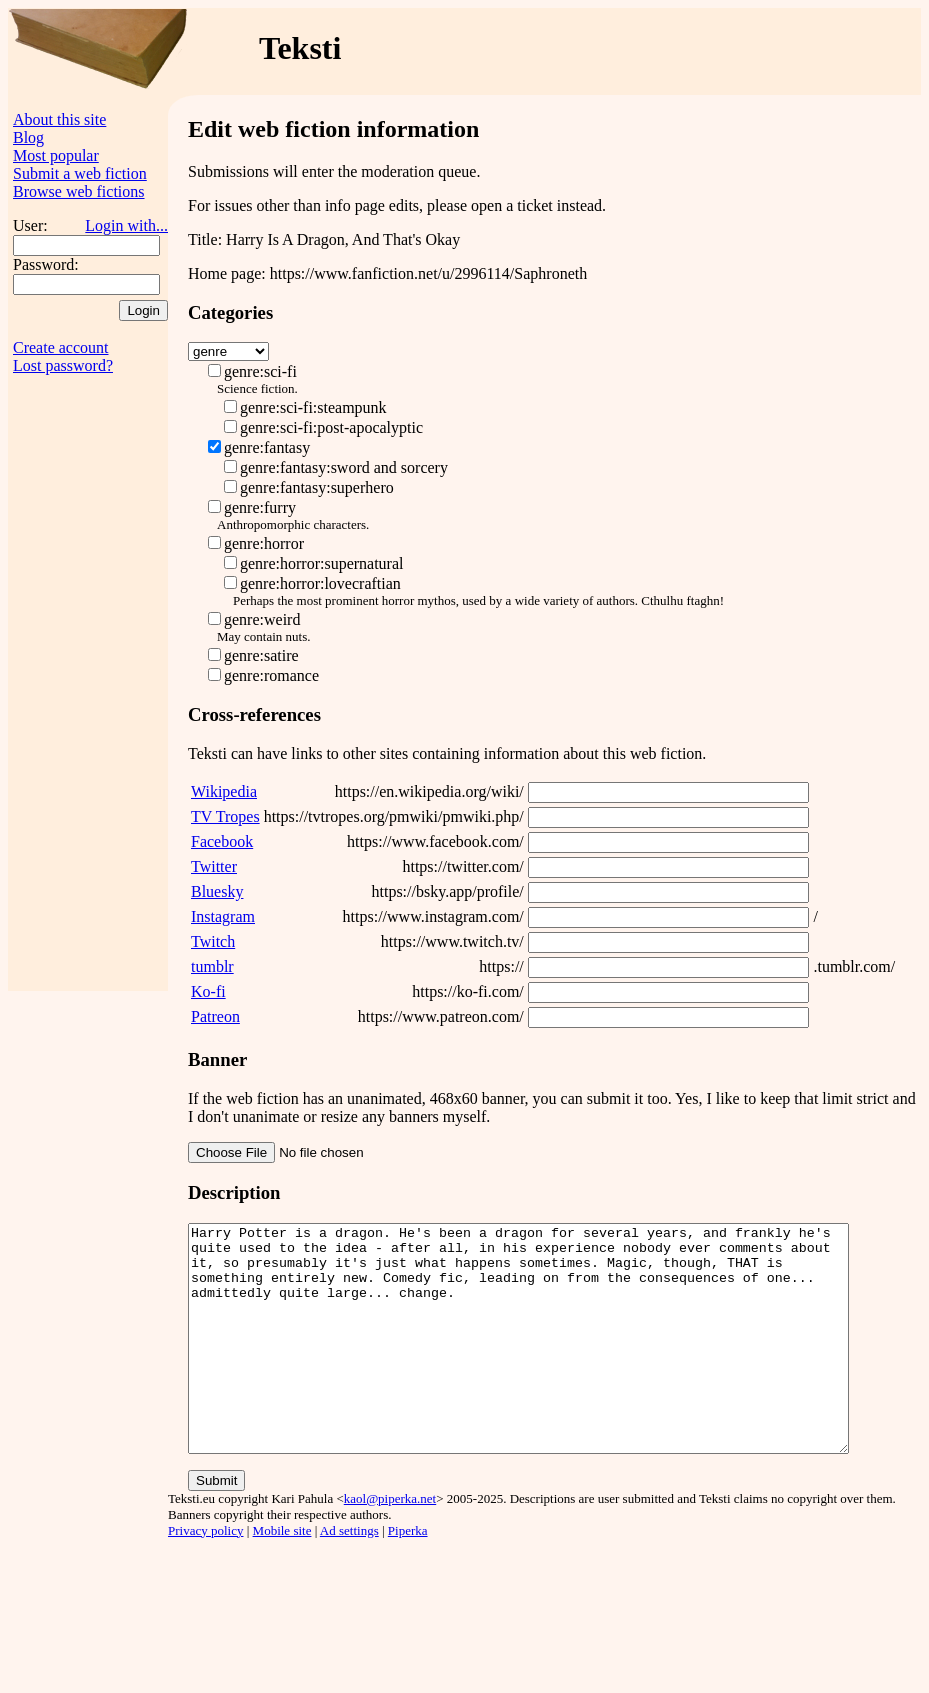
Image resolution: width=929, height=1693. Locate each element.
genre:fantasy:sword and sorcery (344, 467)
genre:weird (262, 619)
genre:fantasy (267, 447)
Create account (61, 347)
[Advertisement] (88, 691)
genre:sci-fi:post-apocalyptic (331, 427)
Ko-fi (208, 991)
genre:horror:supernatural (321, 563)
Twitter (214, 866)
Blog (28, 137)
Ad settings (349, 1575)
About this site (59, 119)
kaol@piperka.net (390, 1543)
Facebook (222, 841)
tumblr (212, 966)
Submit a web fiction (80, 173)
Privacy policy (205, 1575)
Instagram (223, 916)
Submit (216, 1525)
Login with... (126, 225)
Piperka (408, 1575)
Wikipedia (224, 791)
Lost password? (63, 365)
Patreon (215, 1016)
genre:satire (261, 655)
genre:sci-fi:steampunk (313, 407)
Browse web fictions (79, 191)
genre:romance (271, 675)
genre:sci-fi (260, 371)
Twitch (213, 941)
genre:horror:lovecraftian (320, 583)
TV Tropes (225, 816)
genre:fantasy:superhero (317, 487)
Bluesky (217, 891)
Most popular (56, 155)
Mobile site (282, 1575)
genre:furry (260, 507)
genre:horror (264, 543)
